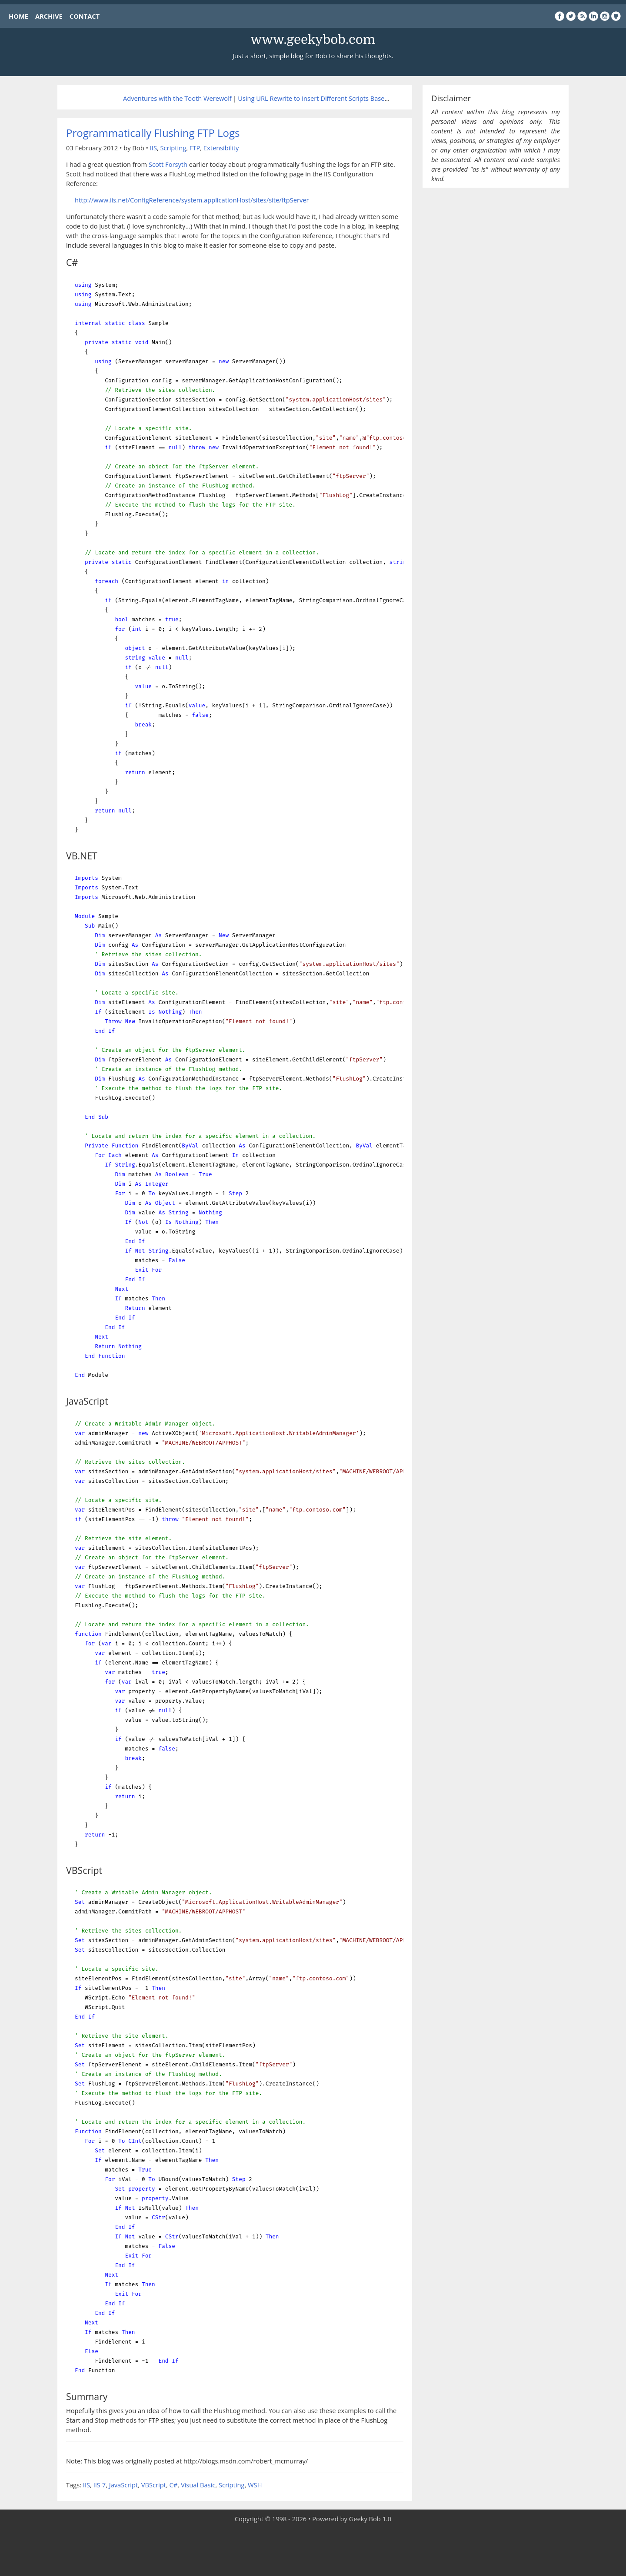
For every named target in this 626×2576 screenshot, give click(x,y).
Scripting (173, 147)
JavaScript (123, 2484)
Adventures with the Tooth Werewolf (177, 98)
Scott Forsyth (168, 164)
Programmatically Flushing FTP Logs (153, 133)
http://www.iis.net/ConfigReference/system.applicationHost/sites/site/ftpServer (192, 200)
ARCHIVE (49, 16)
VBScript (153, 2484)
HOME (18, 16)
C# (174, 2484)
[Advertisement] (313, 2549)
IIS (153, 147)
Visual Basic (198, 2484)
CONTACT (85, 16)
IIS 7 (99, 2484)
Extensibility (221, 147)
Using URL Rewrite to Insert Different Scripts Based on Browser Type (339, 98)
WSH (255, 2484)
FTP (195, 147)
